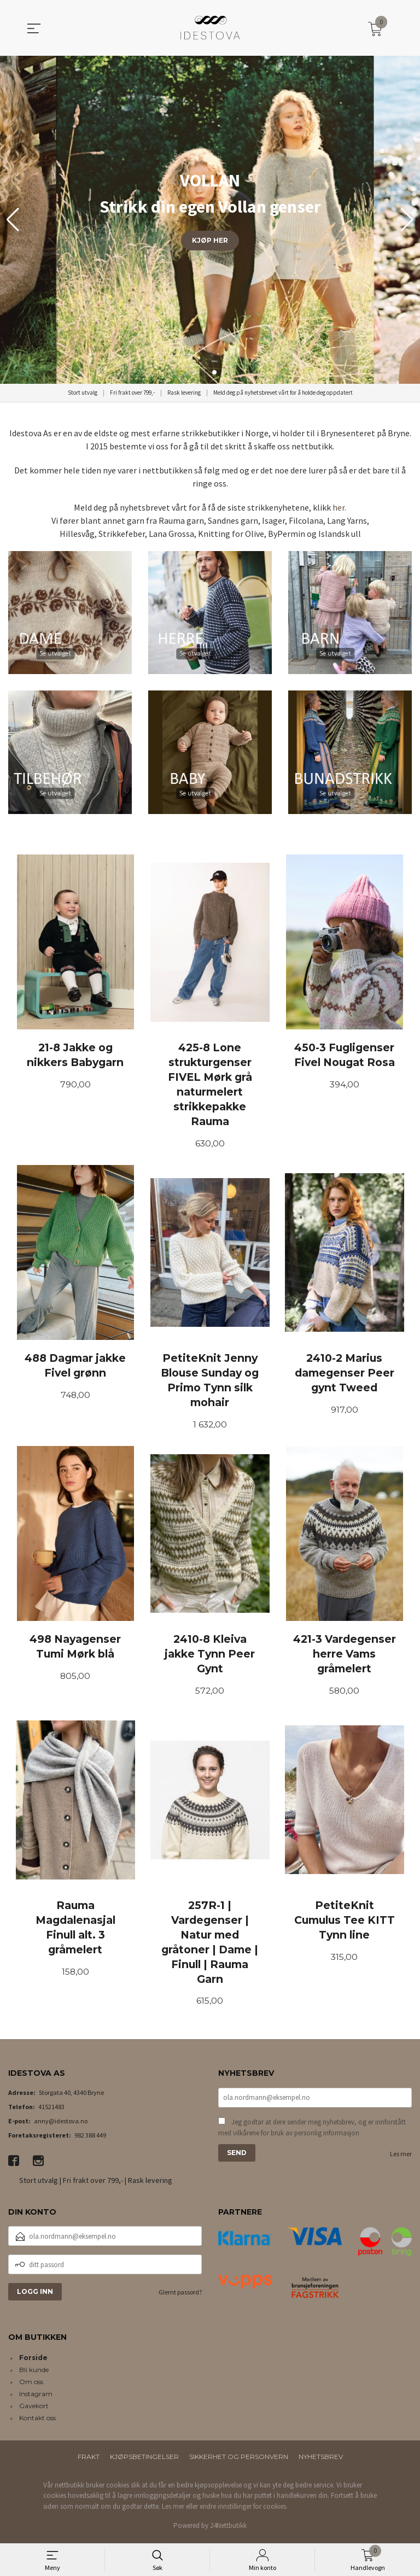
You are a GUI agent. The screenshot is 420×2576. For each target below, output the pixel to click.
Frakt (89, 2460)
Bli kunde (34, 2373)
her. (339, 507)
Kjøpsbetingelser (144, 2460)
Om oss (31, 2385)
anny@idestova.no (61, 2124)
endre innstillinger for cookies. (244, 2509)
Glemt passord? (180, 2295)
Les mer (401, 2158)
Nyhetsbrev (321, 2460)
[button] (407, 220)
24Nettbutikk (228, 2528)
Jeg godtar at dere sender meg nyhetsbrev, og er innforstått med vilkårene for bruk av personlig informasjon (312, 2131)
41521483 (51, 2110)
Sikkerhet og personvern (238, 2460)
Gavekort (34, 2409)
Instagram (35, 2397)
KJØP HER (210, 240)
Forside (33, 2361)
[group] (210, 220)
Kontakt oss (37, 2421)
